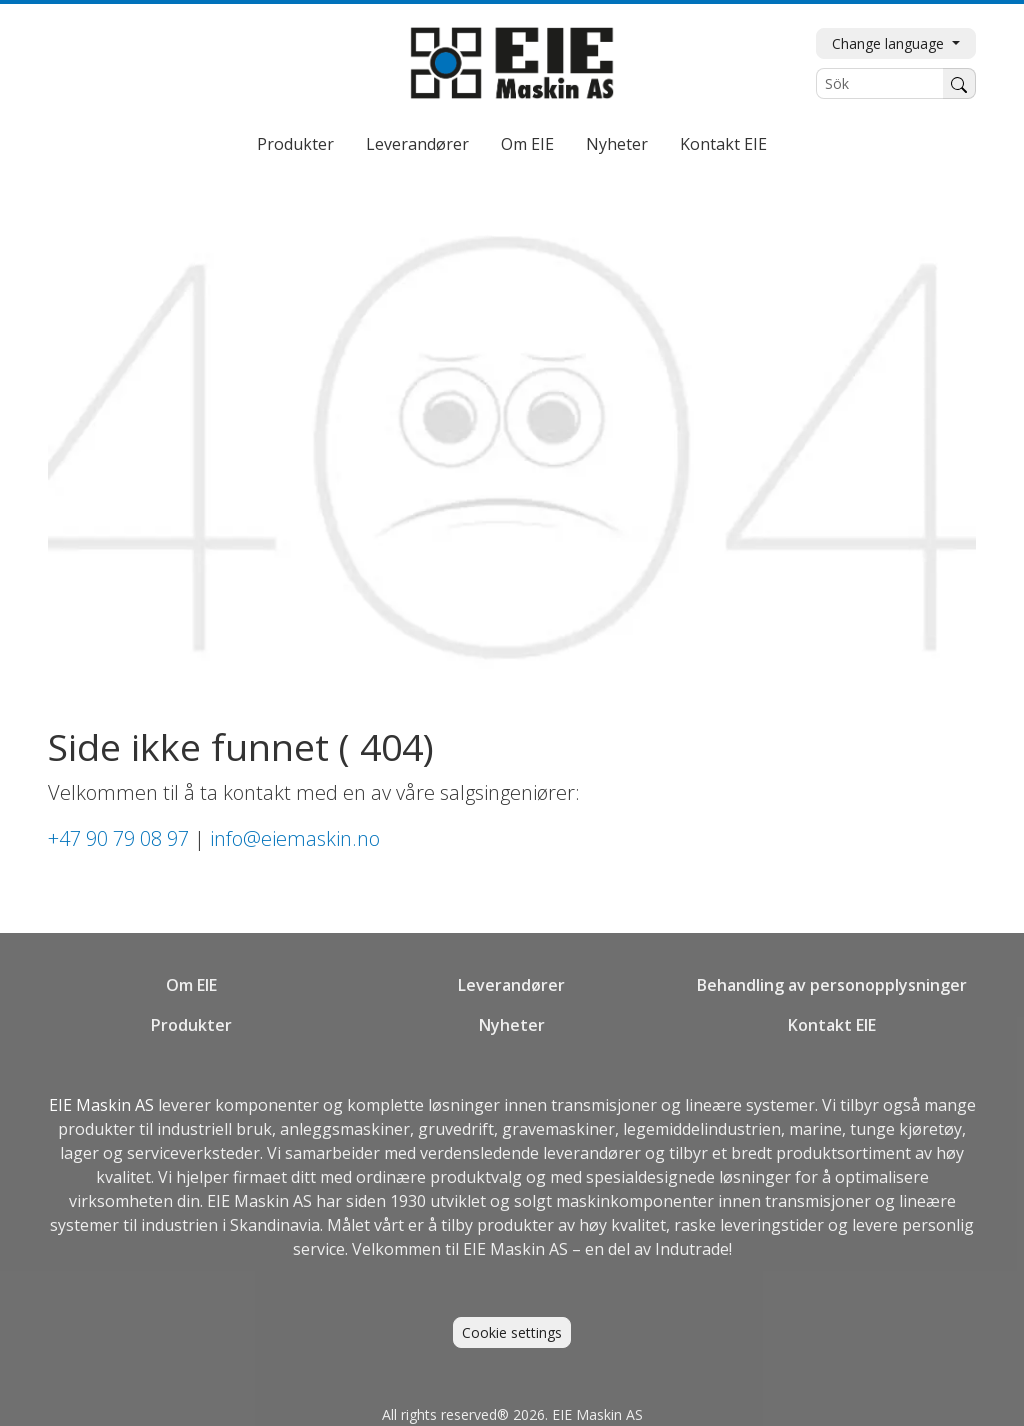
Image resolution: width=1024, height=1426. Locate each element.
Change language (890, 43)
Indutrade (692, 1249)
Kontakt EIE (723, 144)
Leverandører (417, 144)
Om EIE (527, 144)
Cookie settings (512, 1332)
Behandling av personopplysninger (832, 985)
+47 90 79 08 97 (118, 838)
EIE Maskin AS (103, 1105)
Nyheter (617, 144)
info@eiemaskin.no (295, 838)
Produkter (295, 144)
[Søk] (959, 83)
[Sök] (880, 83)
